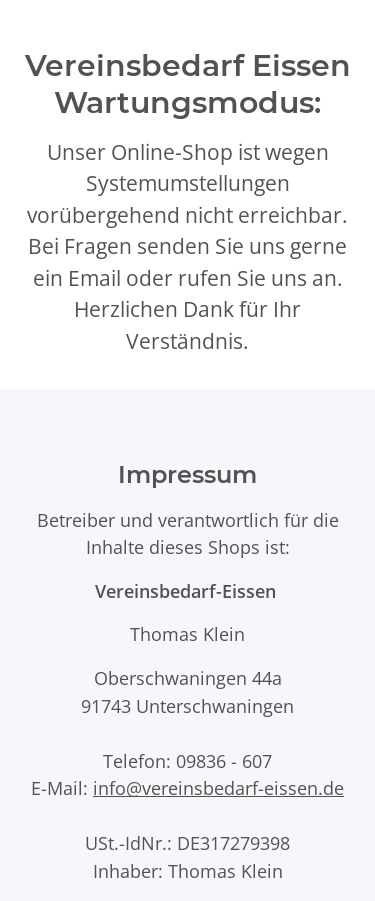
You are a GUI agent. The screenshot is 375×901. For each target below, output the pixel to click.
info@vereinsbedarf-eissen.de (218, 787)
